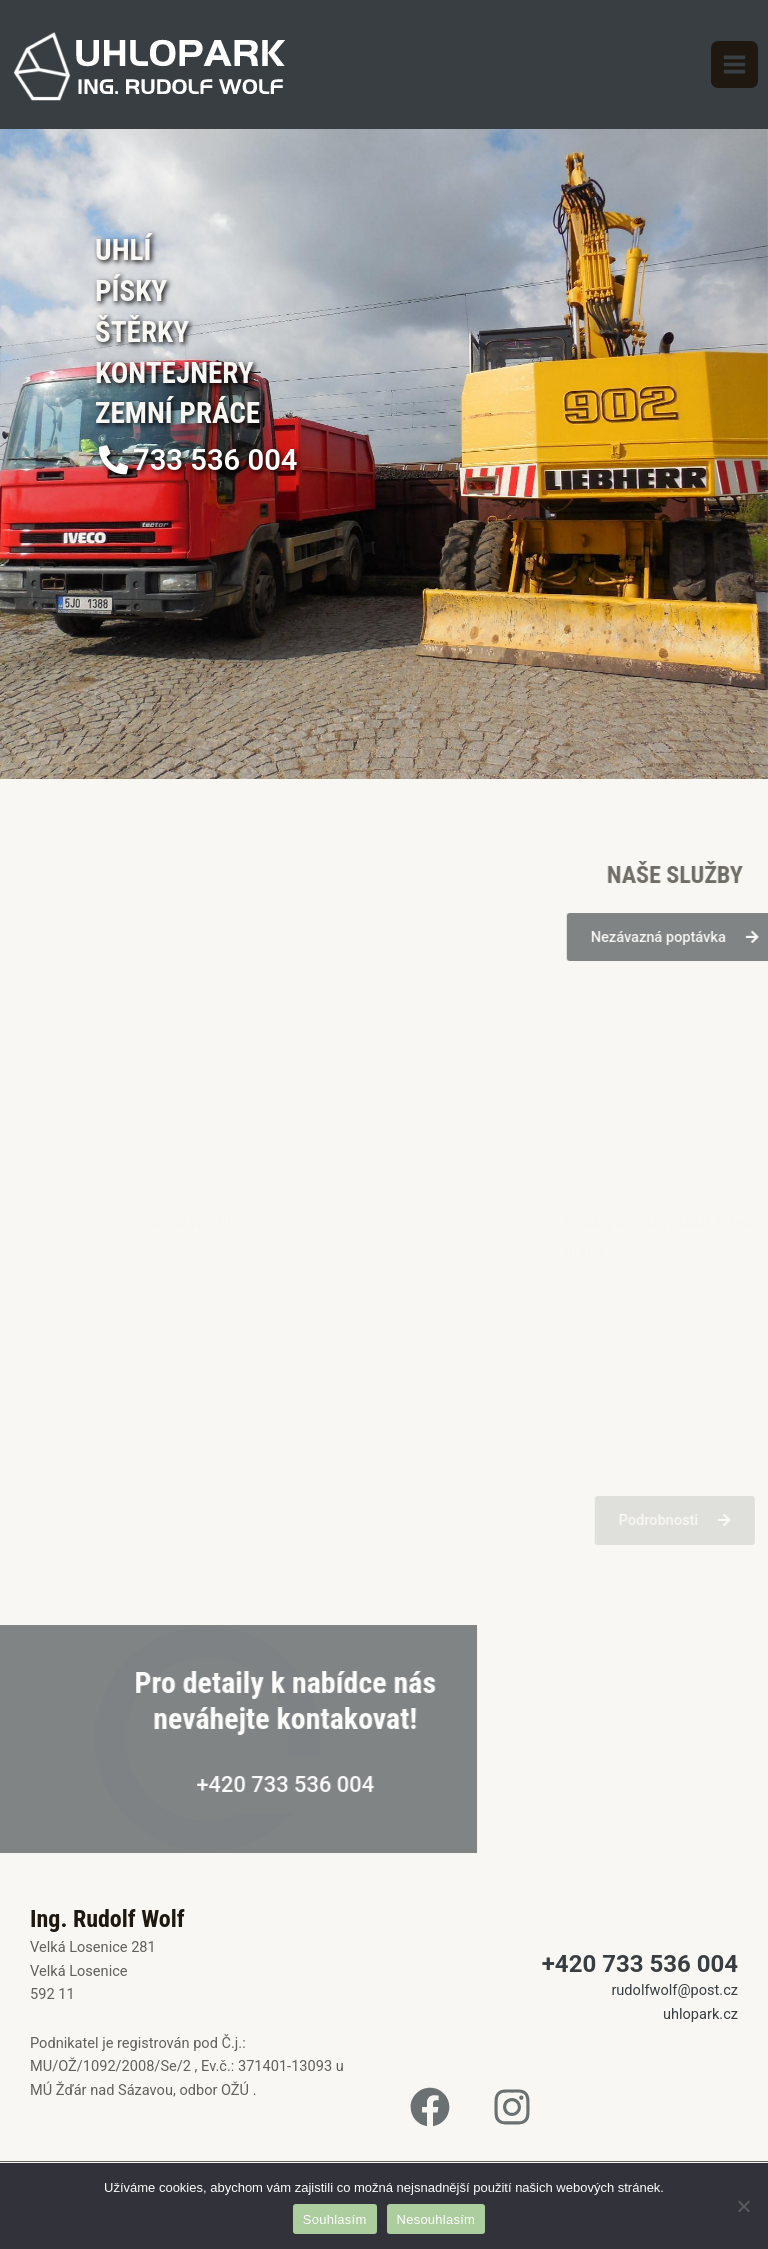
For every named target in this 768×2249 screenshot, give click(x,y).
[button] (197, 461)
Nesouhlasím (436, 2219)
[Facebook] (430, 2107)
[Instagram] (512, 2107)
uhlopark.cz (700, 2014)
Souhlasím (335, 2219)
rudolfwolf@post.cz (674, 1990)
